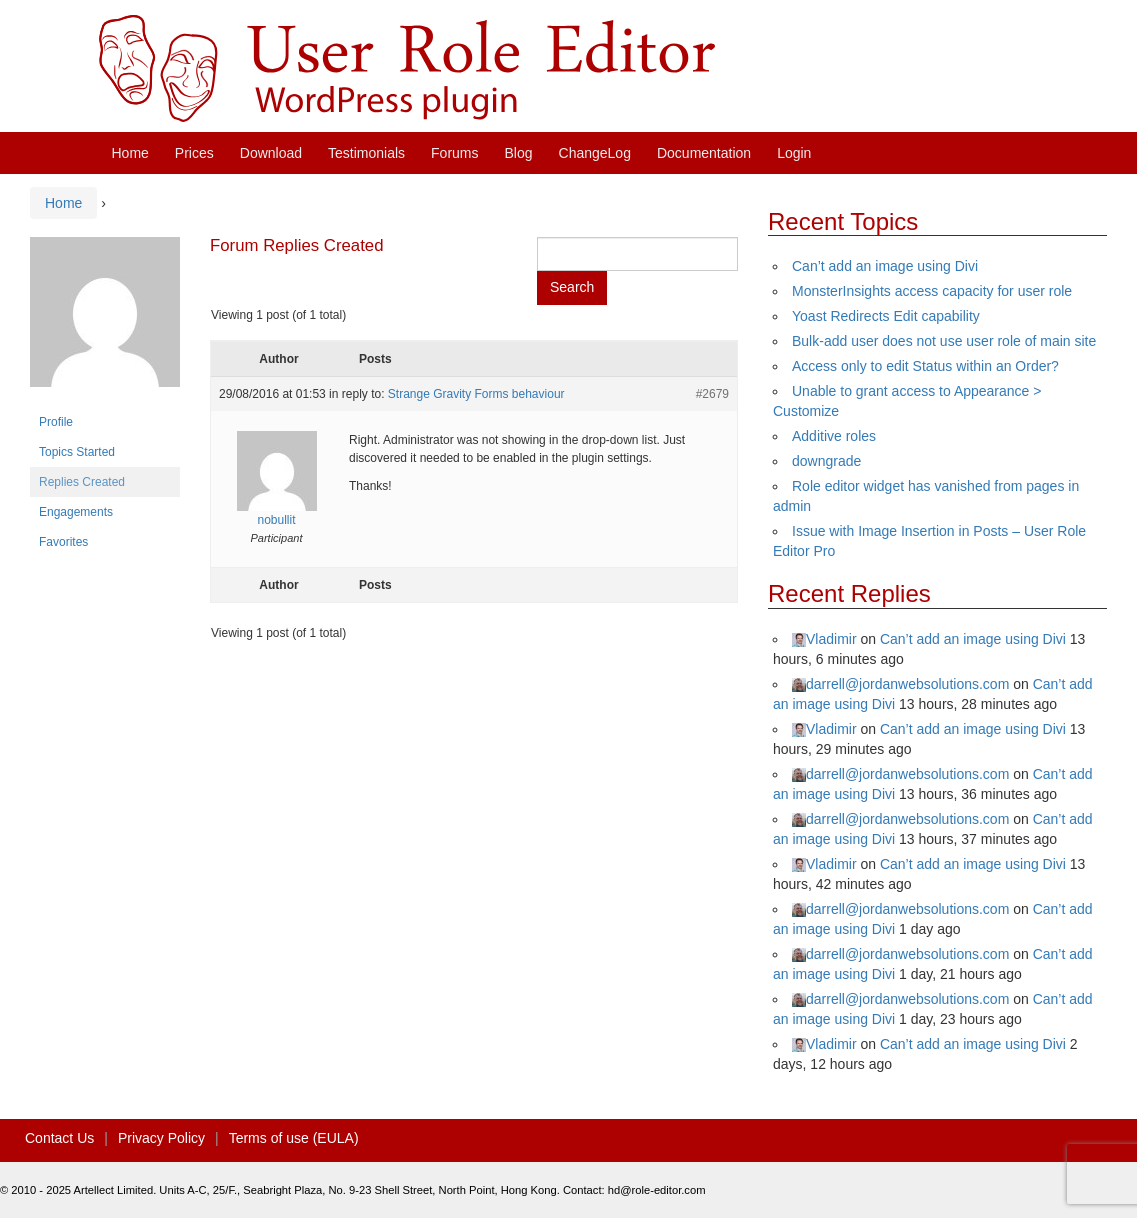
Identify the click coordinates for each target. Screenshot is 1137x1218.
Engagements (76, 512)
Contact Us (59, 1138)
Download (271, 153)
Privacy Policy (161, 1138)
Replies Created (82, 482)
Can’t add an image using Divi (885, 266)
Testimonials (366, 153)
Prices (194, 153)
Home (130, 153)
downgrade (826, 461)
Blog (519, 153)
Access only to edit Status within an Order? (925, 366)
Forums (454, 153)
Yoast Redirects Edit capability (886, 316)
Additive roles (834, 436)
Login (794, 153)
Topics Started (77, 452)
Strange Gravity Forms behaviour (476, 394)
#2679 (712, 394)
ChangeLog (595, 153)
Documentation (704, 153)
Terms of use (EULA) (294, 1138)
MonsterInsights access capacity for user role (932, 291)
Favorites (63, 542)
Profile (56, 422)
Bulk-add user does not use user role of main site (944, 341)
